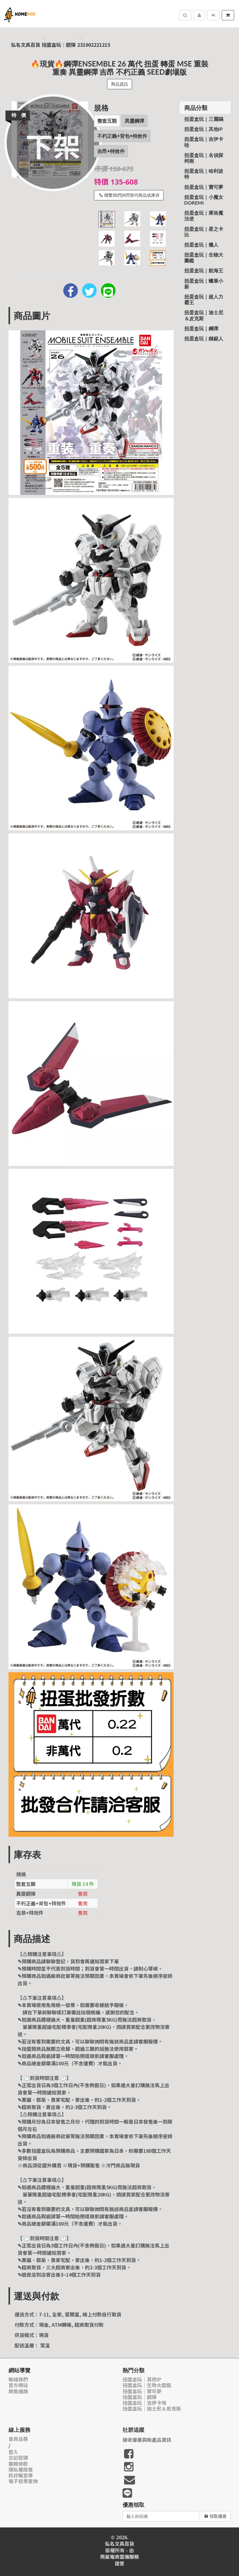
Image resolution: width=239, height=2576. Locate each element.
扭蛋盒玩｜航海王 (203, 270)
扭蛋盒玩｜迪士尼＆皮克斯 (203, 315)
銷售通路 (18, 2391)
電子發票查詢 (23, 2481)
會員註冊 (18, 2439)
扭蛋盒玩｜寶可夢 (203, 187)
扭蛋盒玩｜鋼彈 (59, 45)
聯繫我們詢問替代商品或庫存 (129, 195)
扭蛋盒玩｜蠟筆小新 (203, 283)
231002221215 (93, 45)
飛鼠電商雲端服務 (119, 2557)
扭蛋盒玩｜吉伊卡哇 (203, 142)
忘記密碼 (18, 2458)
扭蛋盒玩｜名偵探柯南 (203, 158)
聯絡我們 (18, 2379)
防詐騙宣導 (21, 2475)
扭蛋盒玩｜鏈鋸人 (203, 338)
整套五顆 (107, 121)
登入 (13, 2452)
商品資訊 (119, 84)
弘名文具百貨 (25, 45)
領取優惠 (215, 2516)
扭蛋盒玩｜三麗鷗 (203, 119)
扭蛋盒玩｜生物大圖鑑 (203, 257)
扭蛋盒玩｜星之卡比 (203, 231)
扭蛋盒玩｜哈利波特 (203, 173)
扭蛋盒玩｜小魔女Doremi (203, 200)
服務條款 (18, 2464)
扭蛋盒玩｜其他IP (203, 129)
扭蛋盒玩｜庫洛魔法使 (203, 215)
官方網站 (18, 2385)
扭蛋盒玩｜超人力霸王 (203, 299)
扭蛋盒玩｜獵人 (201, 244)
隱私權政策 (21, 2469)
